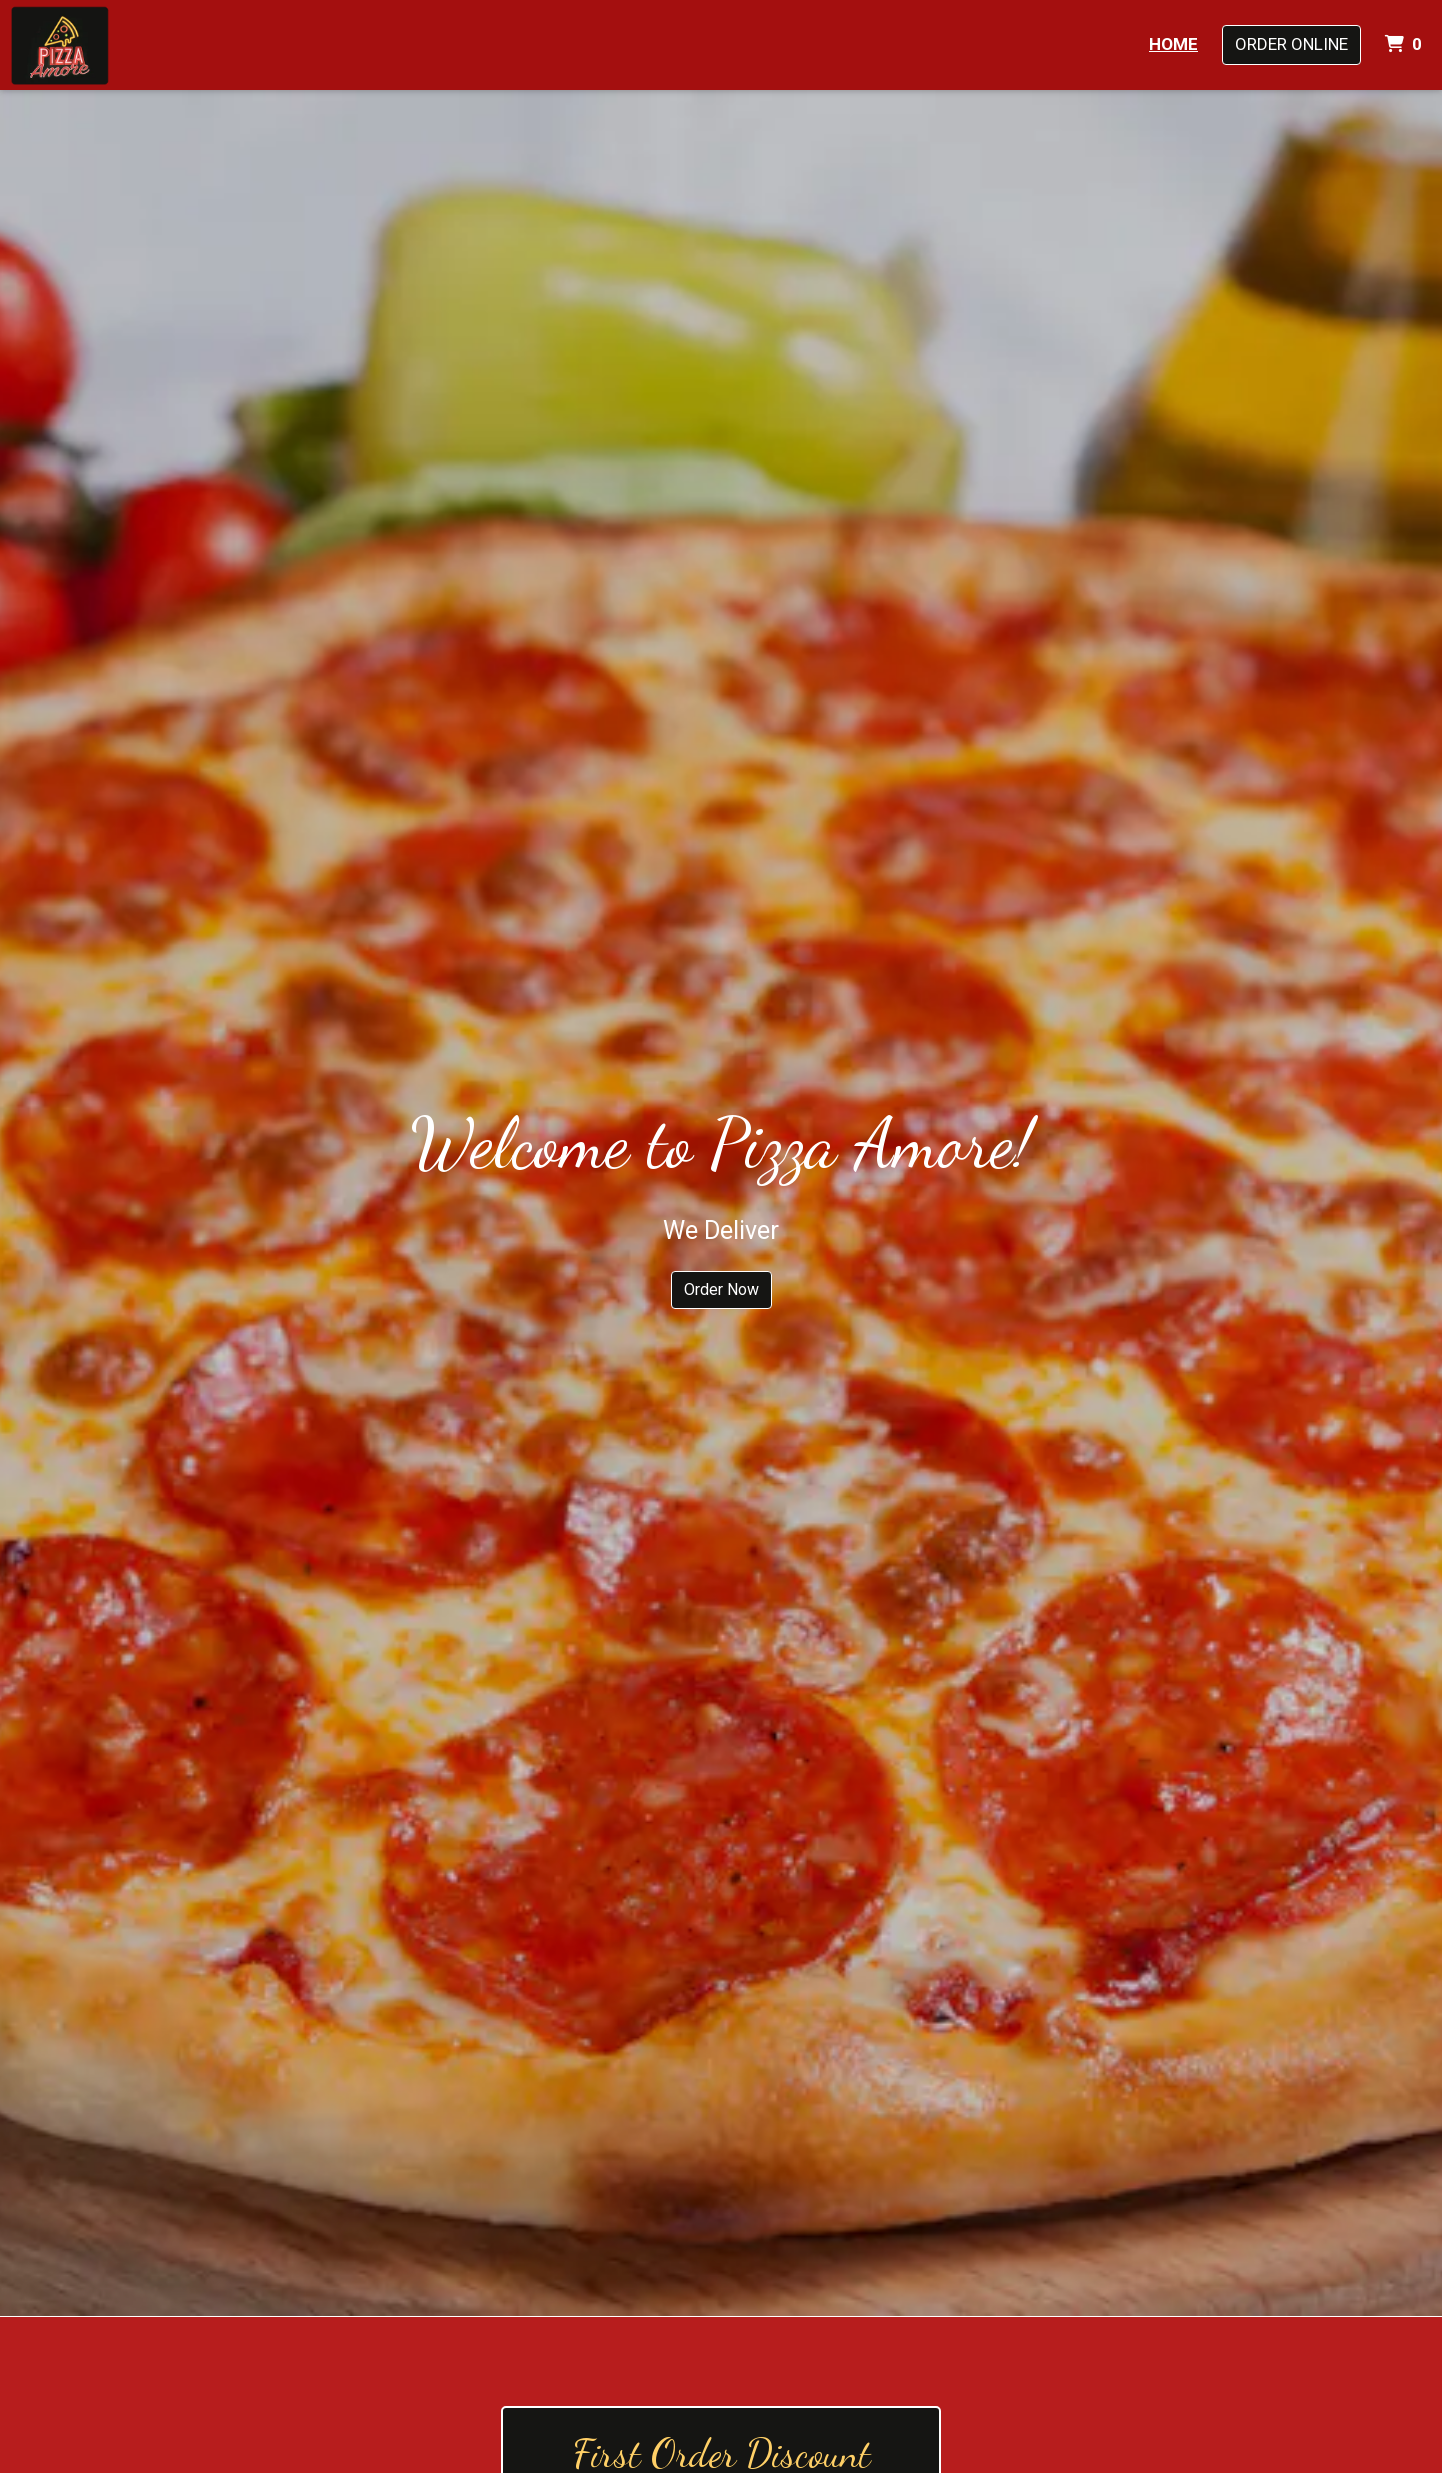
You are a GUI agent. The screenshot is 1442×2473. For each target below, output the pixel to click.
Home (1173, 44)
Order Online (1291, 44)
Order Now (721, 1289)
